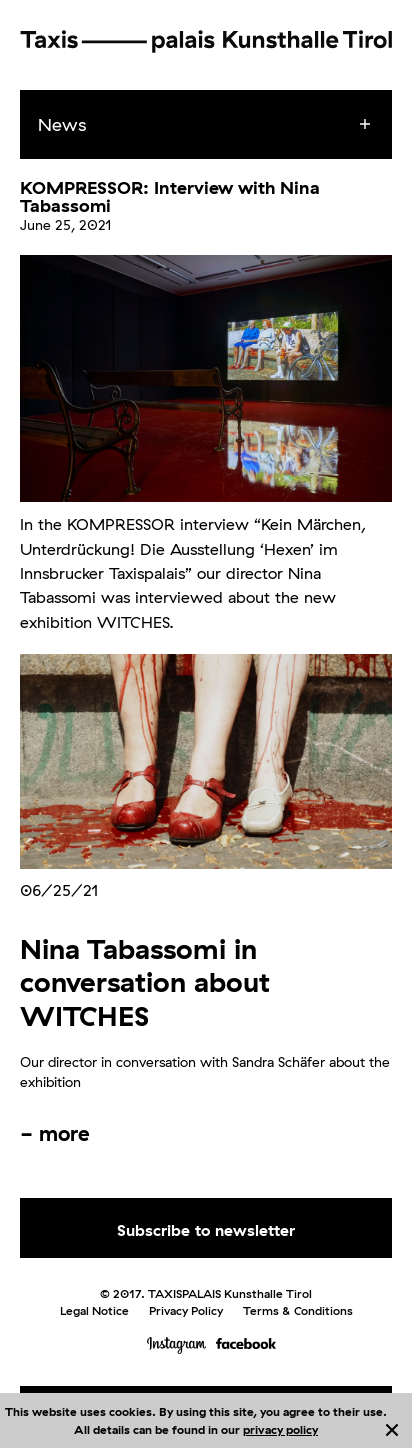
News (62, 124)
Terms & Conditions (298, 1310)
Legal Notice (94, 1310)
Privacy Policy (186, 1310)
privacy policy (280, 1429)
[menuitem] (224, 125)
